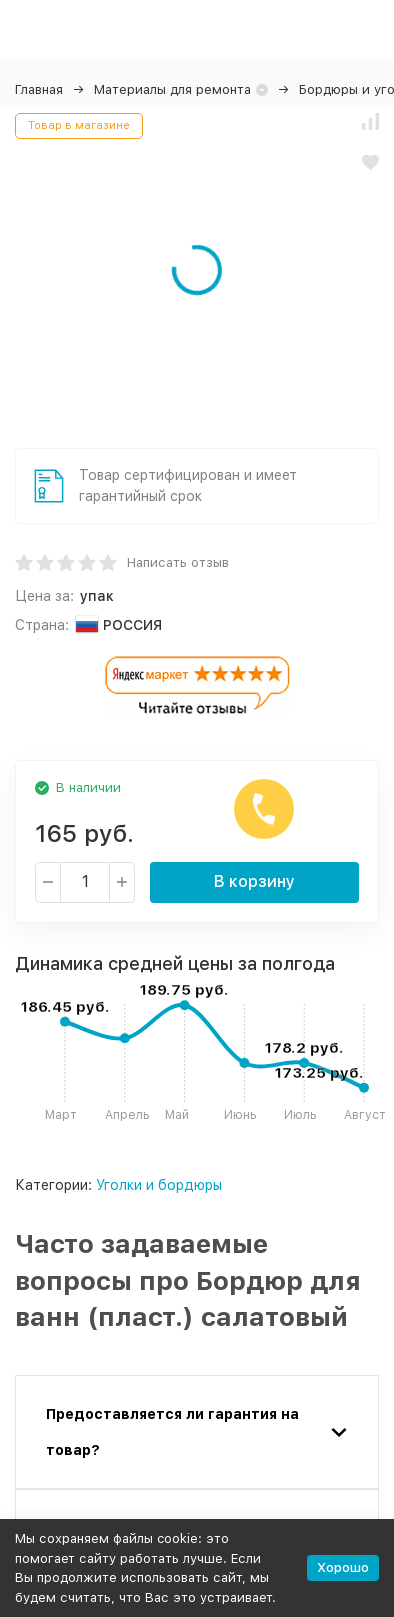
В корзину (254, 881)
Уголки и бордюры (159, 1185)
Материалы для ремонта (172, 89)
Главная (39, 89)
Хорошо (343, 1567)
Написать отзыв (178, 562)
